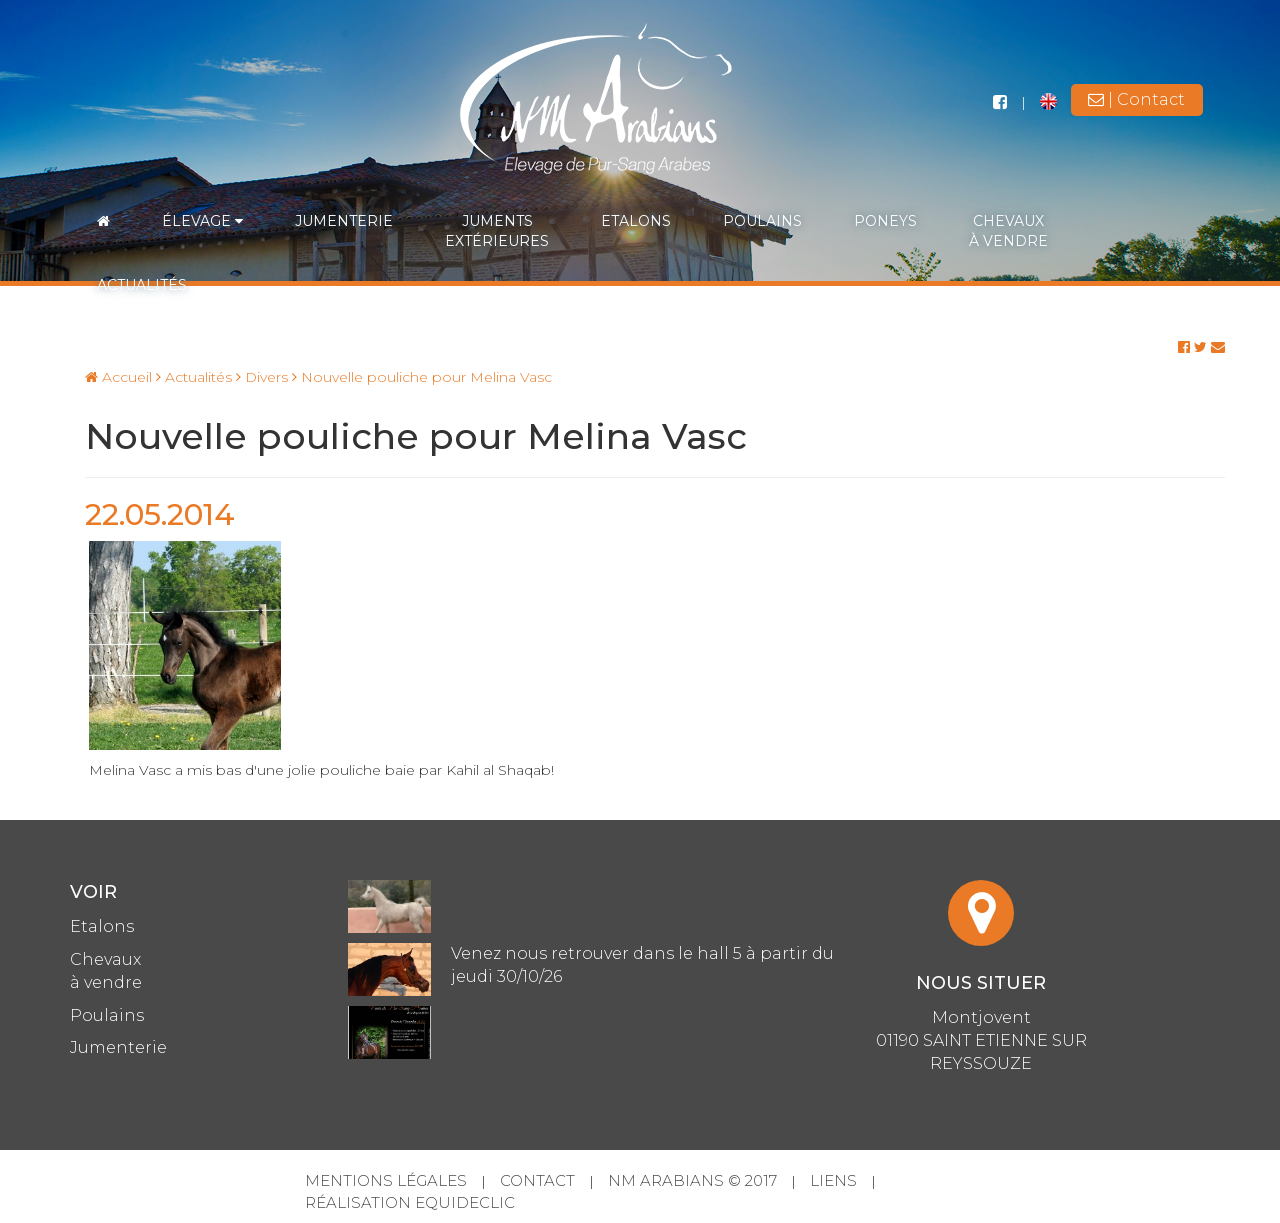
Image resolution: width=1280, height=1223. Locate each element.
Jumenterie (344, 221)
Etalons (636, 221)
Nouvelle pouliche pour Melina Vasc (422, 377)
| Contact (1136, 99)
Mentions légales (386, 1180)
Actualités (142, 285)
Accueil (118, 377)
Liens (833, 1180)
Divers (262, 377)
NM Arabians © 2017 (692, 1180)
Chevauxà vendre (1008, 231)
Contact (537, 1180)
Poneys (885, 221)
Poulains (762, 221)
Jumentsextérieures (497, 231)
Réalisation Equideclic (410, 1202)
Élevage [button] (202, 221)
